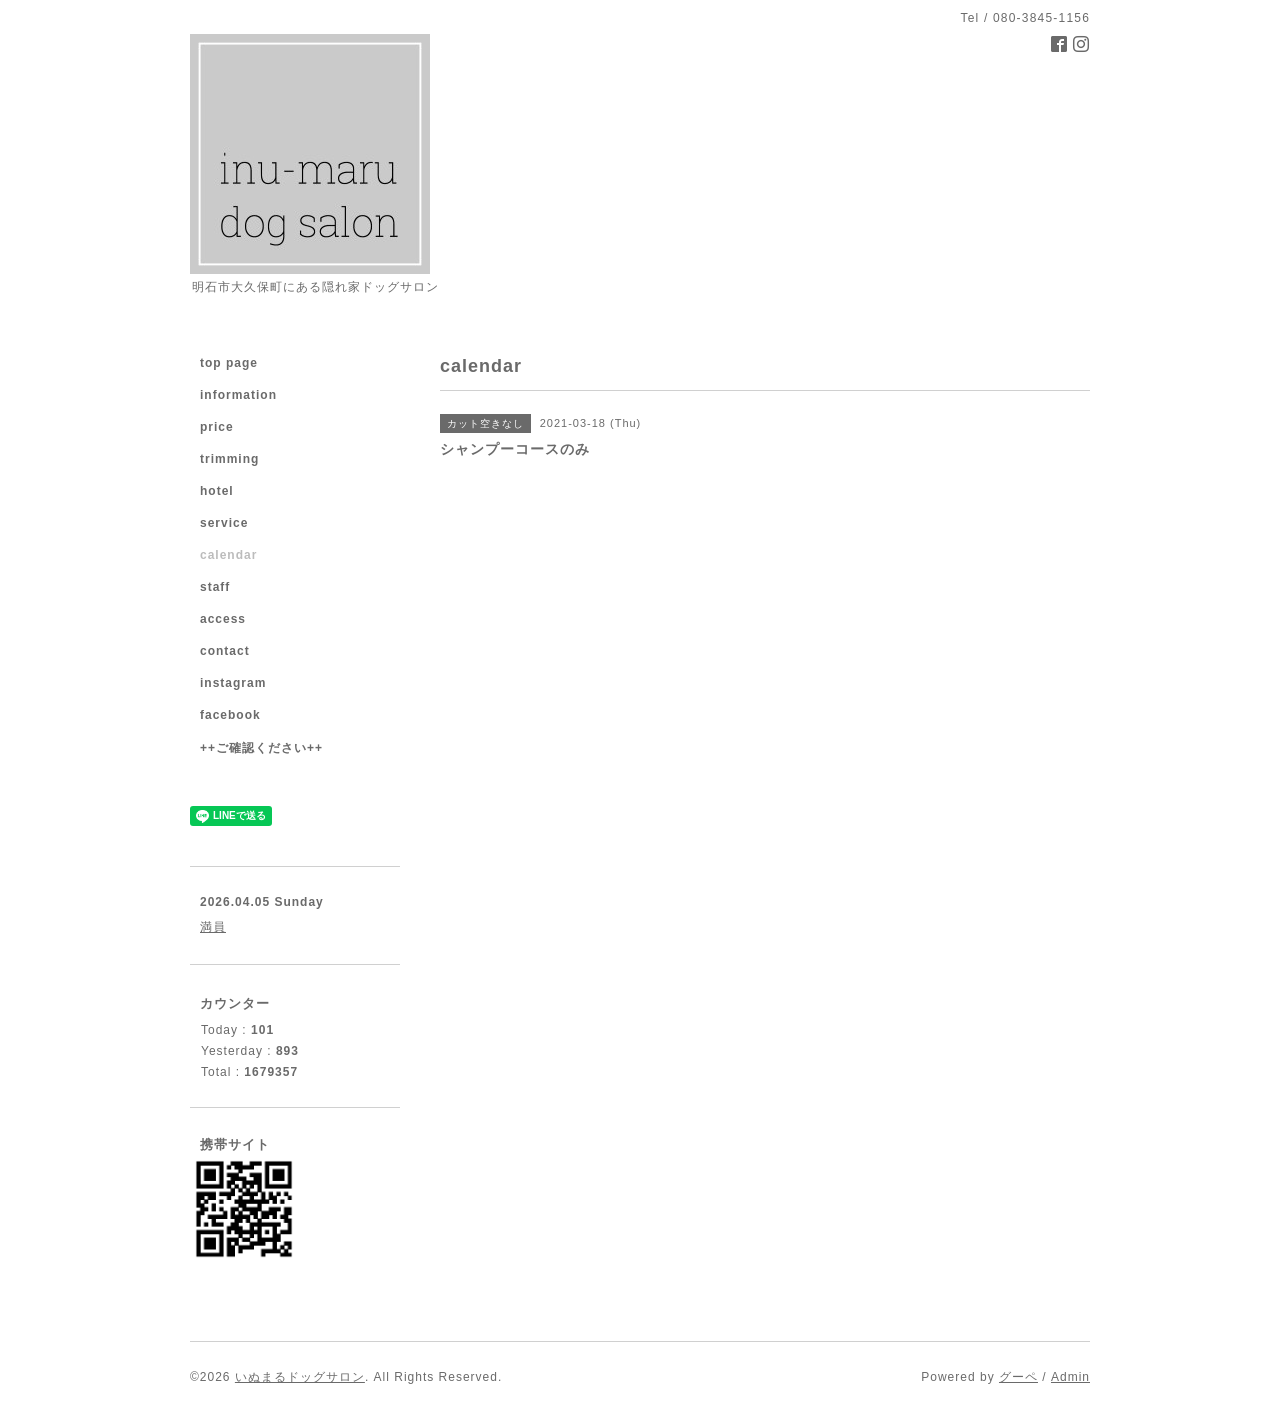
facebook (230, 715)
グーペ (1018, 1377)
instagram (233, 683)
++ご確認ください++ (261, 748)
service (224, 523)
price (217, 427)
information (238, 395)
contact (225, 651)
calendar (228, 555)
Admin (1070, 1377)
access (223, 619)
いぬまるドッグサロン (300, 1377)
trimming (229, 459)
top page (229, 363)
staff (215, 587)
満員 (213, 927)
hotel (217, 491)
